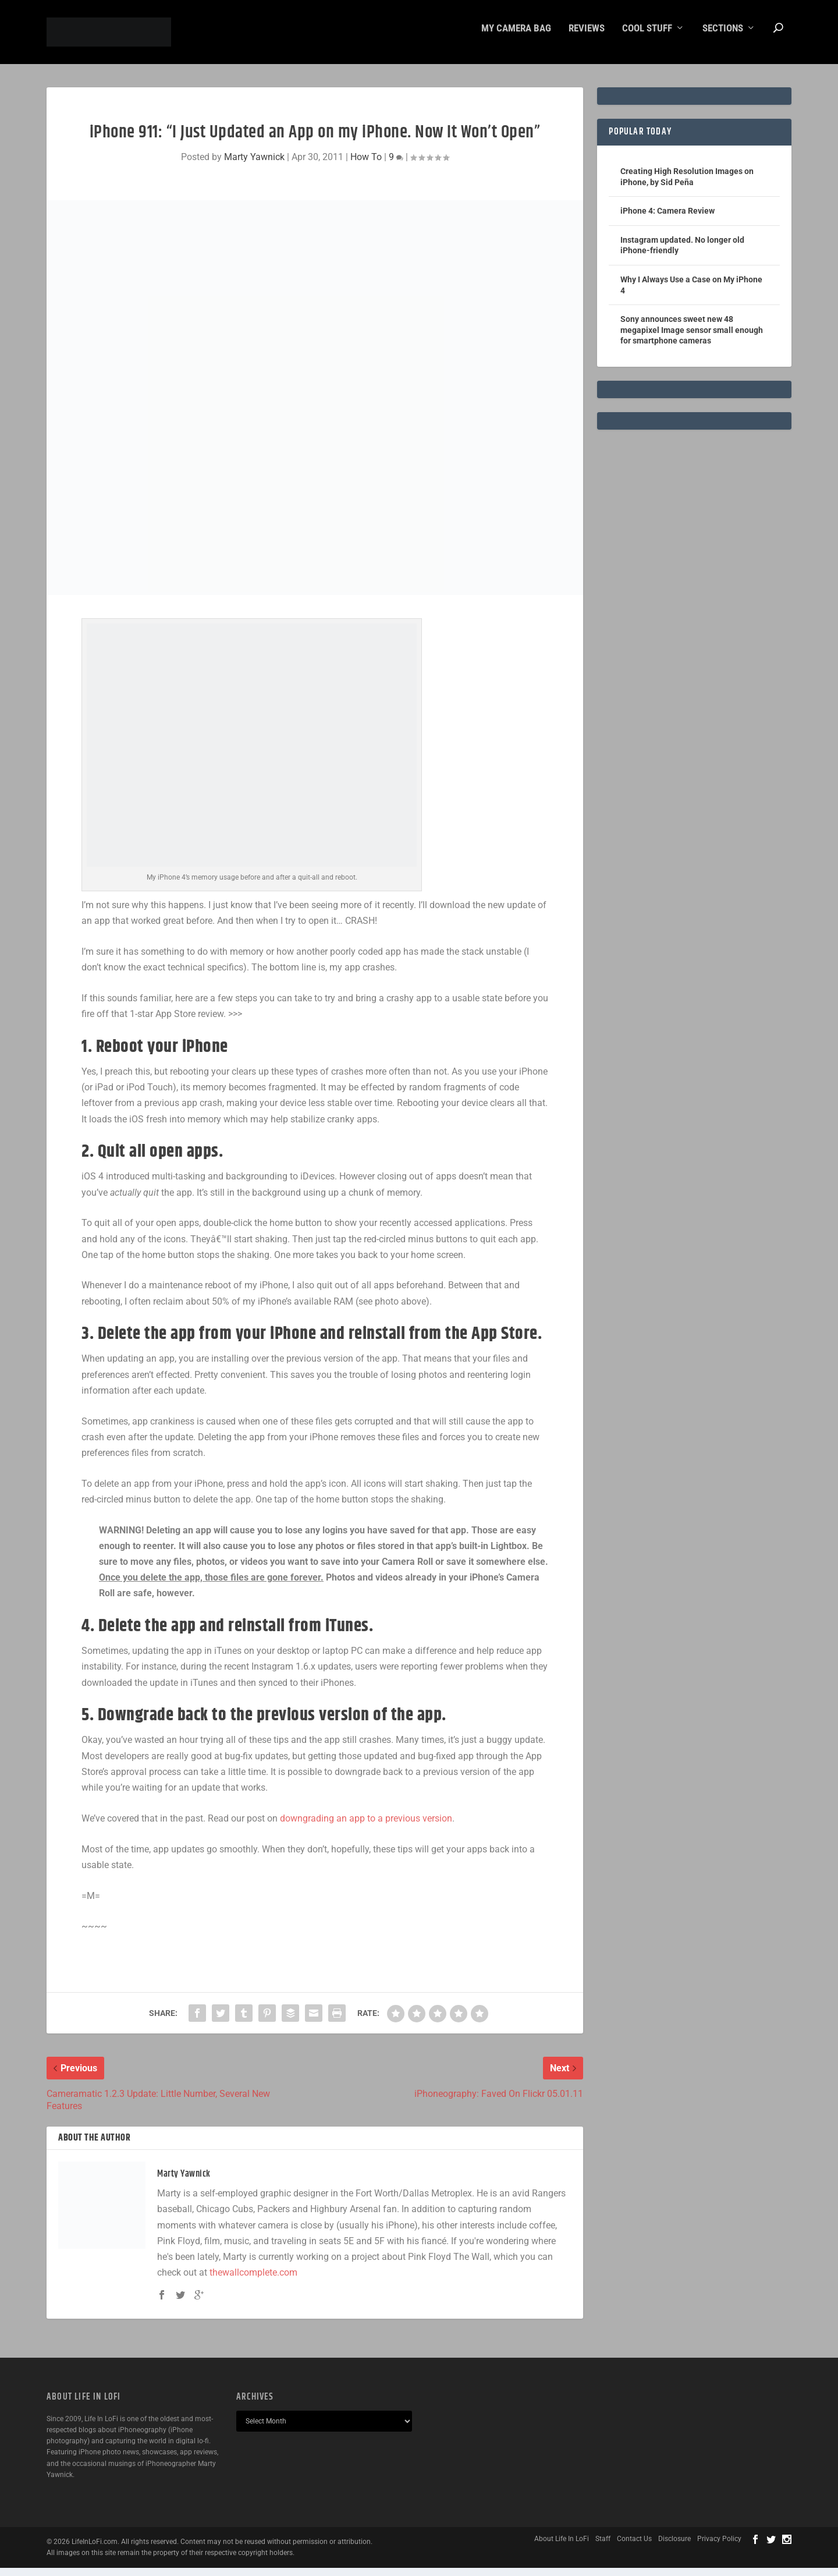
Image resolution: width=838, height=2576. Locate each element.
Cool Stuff (647, 36)
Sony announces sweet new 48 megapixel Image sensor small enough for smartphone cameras (691, 338)
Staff (602, 2547)
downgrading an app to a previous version (366, 1826)
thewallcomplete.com (253, 2280)
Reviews (587, 36)
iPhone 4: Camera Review (667, 219)
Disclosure (674, 2547)
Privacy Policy (719, 2547)
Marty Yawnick (254, 165)
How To (366, 165)
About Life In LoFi (561, 2547)
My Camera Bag (516, 36)
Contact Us (634, 2547)
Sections (722, 36)
